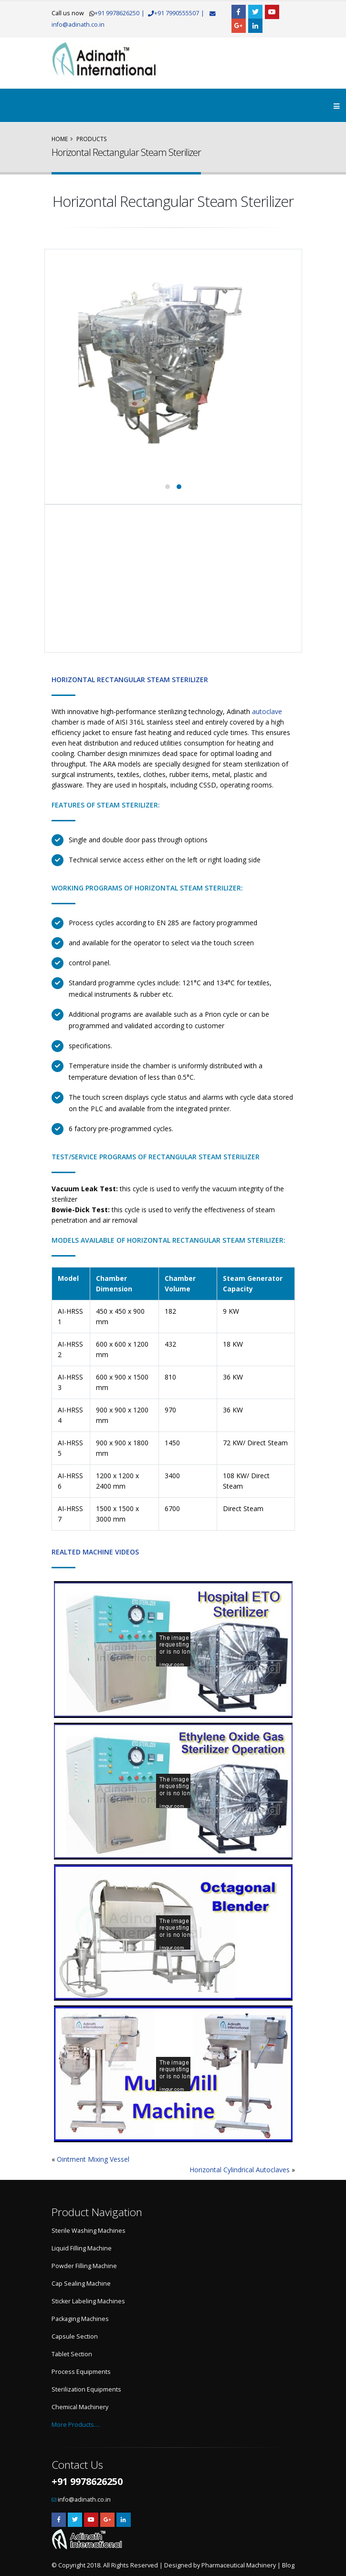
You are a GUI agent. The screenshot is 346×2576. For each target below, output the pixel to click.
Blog (288, 2565)
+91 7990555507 (185, 13)
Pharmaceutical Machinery (238, 2565)
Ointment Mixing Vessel (93, 2159)
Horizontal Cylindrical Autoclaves (239, 2169)
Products (91, 139)
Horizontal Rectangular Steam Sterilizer (130, 679)
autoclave (267, 711)
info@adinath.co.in (78, 24)
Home (60, 139)
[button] (167, 486)
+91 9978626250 (116, 13)
